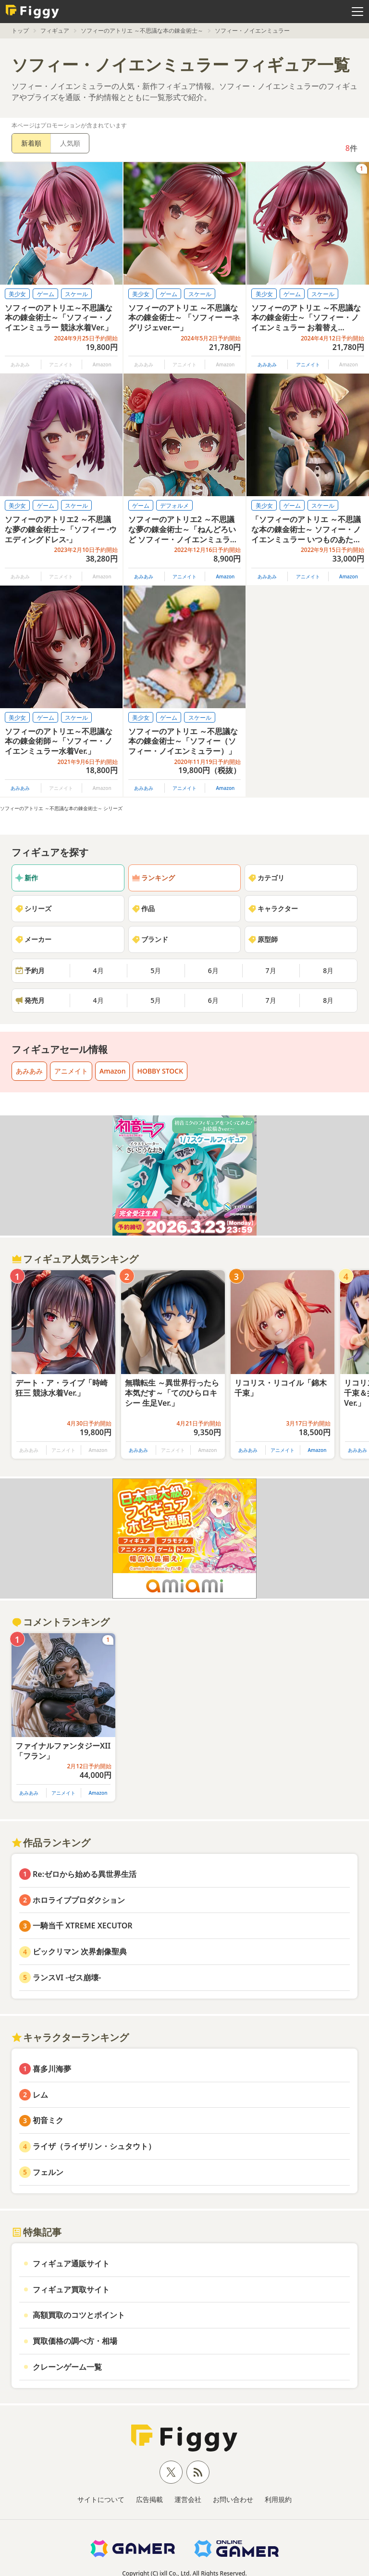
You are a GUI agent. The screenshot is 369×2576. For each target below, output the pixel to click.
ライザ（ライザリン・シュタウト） (94, 2146)
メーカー (33, 939)
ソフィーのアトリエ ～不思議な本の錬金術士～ (142, 30)
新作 (26, 877)
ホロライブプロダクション (79, 1900)
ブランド (150, 939)
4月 (98, 970)
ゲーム (45, 294)
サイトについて (100, 2499)
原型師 (263, 939)
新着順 (31, 143)
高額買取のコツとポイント (79, 2315)
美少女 (17, 294)
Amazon (225, 576)
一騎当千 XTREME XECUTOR (83, 1925)
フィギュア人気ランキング (75, 1258)
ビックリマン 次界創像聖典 (80, 1951)
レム (40, 2094)
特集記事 (37, 2232)
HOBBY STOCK (160, 1070)
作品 (143, 908)
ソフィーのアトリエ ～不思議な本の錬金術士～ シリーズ (61, 808)
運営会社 (187, 2499)
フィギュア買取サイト (71, 2289)
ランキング (153, 877)
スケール (76, 294)
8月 (328, 970)
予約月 (30, 970)
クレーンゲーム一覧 (67, 2367)
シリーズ (33, 908)
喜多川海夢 (52, 2068)
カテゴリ (266, 877)
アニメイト (308, 364)
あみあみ (267, 364)
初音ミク (48, 2120)
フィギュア (54, 30)
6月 (213, 970)
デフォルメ (174, 505)
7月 (271, 970)
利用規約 (278, 2499)
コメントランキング (61, 1621)
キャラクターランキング (70, 2037)
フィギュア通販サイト (71, 2263)
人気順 (70, 143)
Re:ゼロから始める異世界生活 (84, 1874)
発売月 (30, 1000)
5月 (155, 970)
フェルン (48, 2172)
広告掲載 (149, 2499)
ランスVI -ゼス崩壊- (67, 1977)
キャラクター (273, 908)
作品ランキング (51, 1842)
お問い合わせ (233, 2499)
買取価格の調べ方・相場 (75, 2341)
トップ (20, 30)
